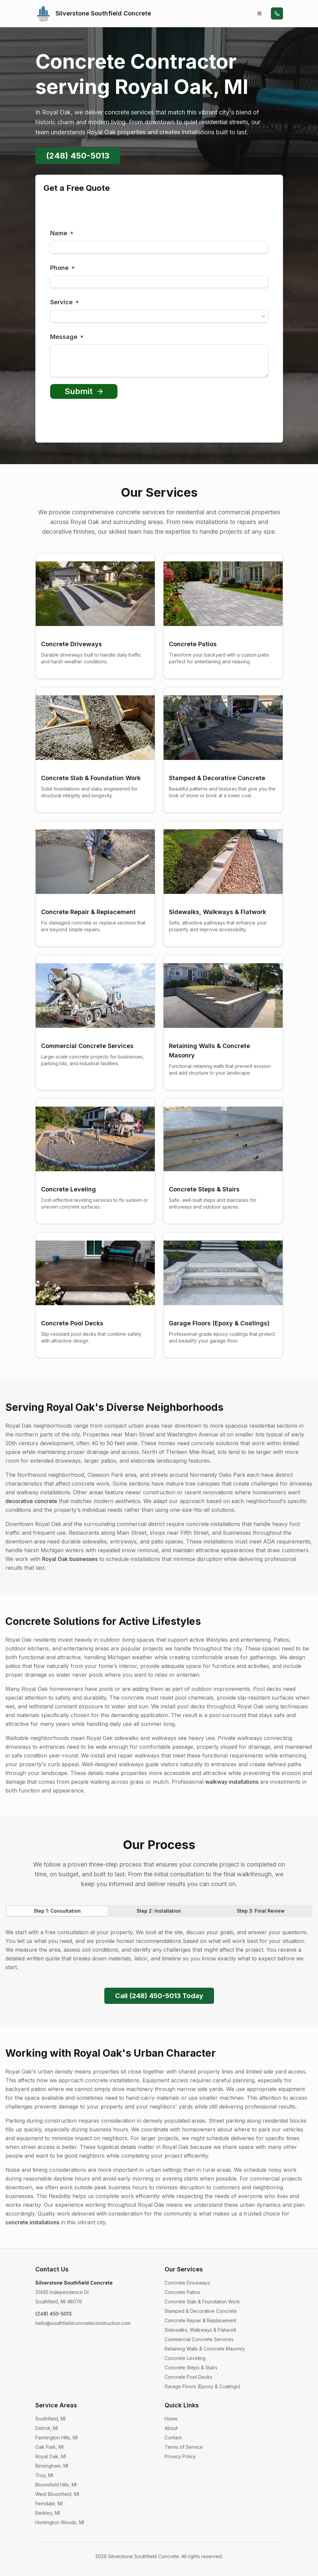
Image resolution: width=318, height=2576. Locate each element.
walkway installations (231, 1781)
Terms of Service (184, 2447)
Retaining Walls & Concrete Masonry (205, 2349)
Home (171, 2419)
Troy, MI (44, 2475)
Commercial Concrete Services (199, 2339)
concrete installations (32, 2222)
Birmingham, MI (51, 2466)
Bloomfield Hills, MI (56, 2484)
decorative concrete (31, 1501)
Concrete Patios (182, 2292)
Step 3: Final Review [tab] (261, 1911)
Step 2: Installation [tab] (159, 1911)
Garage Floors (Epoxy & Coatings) (203, 2386)
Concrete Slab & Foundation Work (202, 2301)
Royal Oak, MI (50, 2456)
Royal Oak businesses (70, 1559)
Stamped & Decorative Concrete (201, 2311)
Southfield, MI (50, 2419)
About (171, 2428)
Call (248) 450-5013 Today (159, 1996)
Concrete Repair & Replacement (200, 2320)
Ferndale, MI (49, 2503)
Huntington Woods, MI (59, 2522)
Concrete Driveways (187, 2283)
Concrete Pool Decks (188, 2377)
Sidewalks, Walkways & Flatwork (201, 2330)
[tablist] (159, 1911)
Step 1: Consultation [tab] (57, 1911)
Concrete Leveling (185, 2358)
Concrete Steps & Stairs (191, 2367)
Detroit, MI (46, 2428)
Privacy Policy (180, 2456)
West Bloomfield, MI (57, 2494)
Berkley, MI (47, 2513)
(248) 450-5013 (77, 156)
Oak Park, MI (49, 2447)
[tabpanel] (159, 1950)
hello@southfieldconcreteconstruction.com (83, 2323)
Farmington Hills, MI (56, 2437)
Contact (173, 2437)
